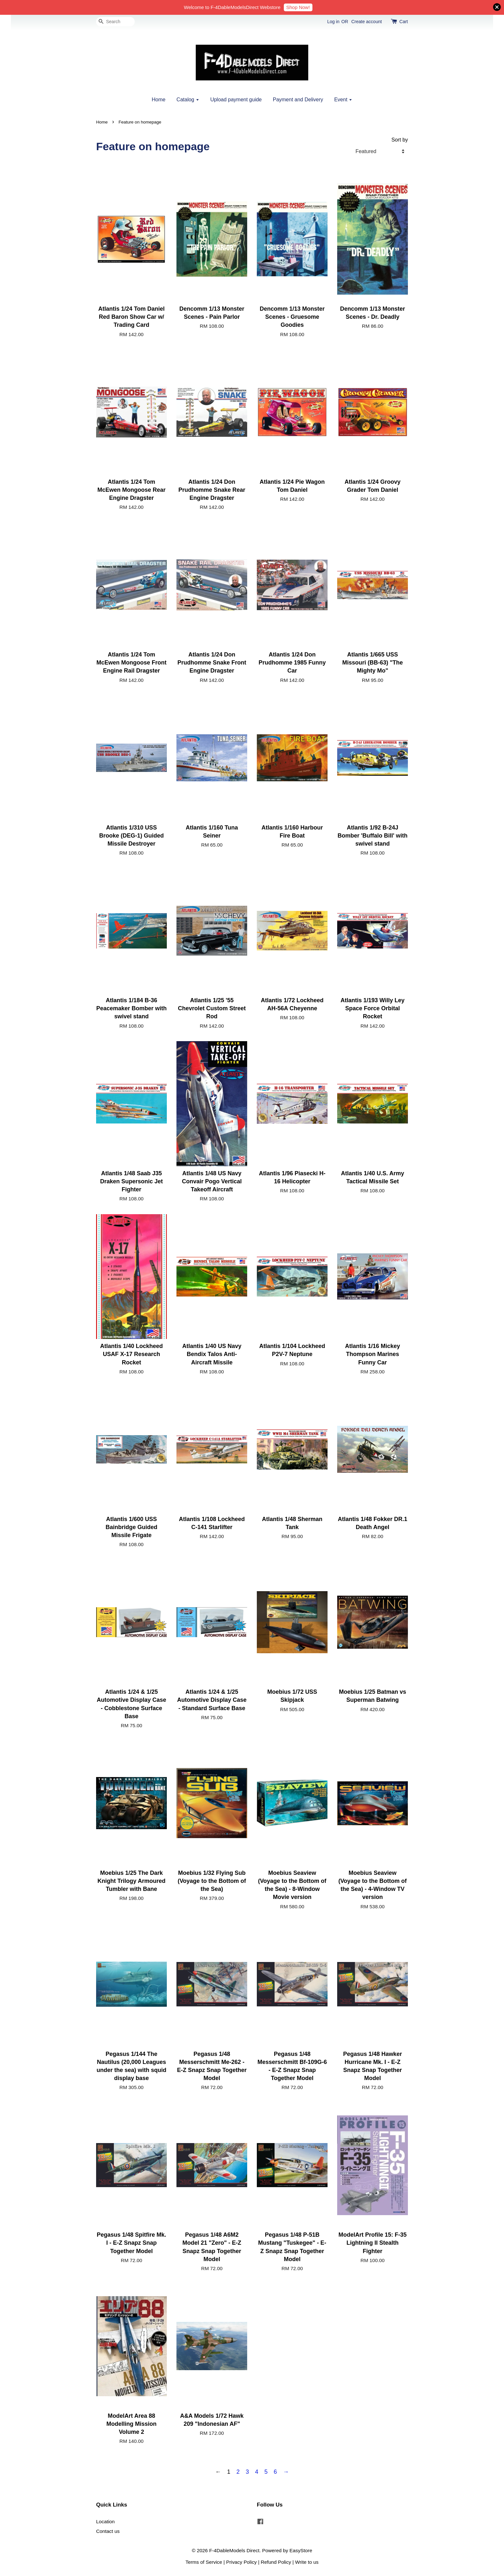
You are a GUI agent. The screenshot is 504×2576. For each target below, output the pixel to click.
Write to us (307, 2562)
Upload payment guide (236, 99)
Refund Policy (276, 2562)
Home (159, 99)
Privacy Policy (241, 2562)
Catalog (187, 99)
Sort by (400, 139)
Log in (333, 21)
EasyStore (301, 2550)
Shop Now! (298, 7)
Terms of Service (203, 2562)
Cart (404, 21)
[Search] (115, 21)
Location (105, 2521)
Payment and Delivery (298, 99)
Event (343, 99)
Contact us (108, 2531)
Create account (366, 21)
